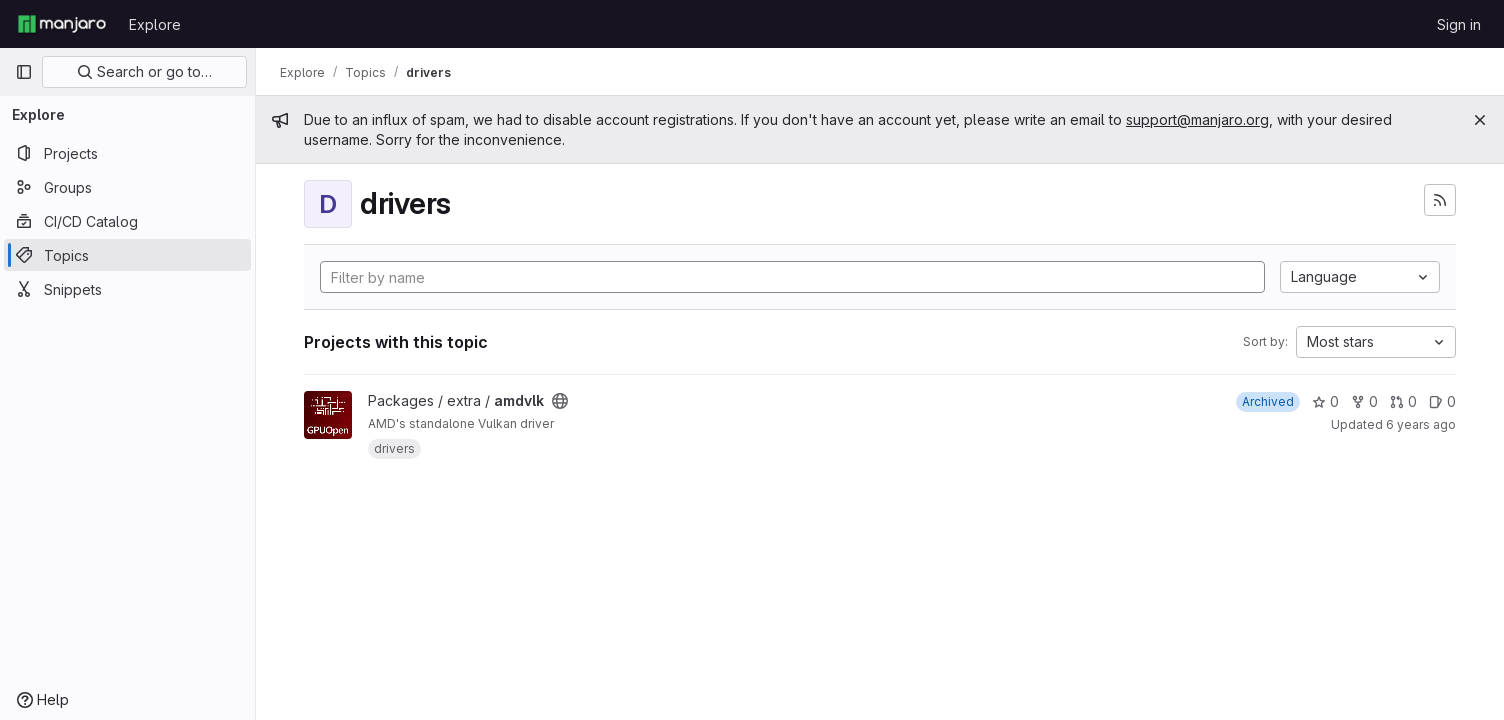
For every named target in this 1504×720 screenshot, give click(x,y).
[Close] (1480, 120)
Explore (155, 24)
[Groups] (127, 187)
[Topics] (127, 255)
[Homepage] (62, 24)
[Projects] (127, 153)
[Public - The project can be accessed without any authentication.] (560, 401)
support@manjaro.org (1197, 119)
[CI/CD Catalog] (127, 221)
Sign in (1459, 24)
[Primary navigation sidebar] (24, 72)
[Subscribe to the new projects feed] (1440, 200)
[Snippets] (127, 289)
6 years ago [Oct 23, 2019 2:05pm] (1421, 424)
